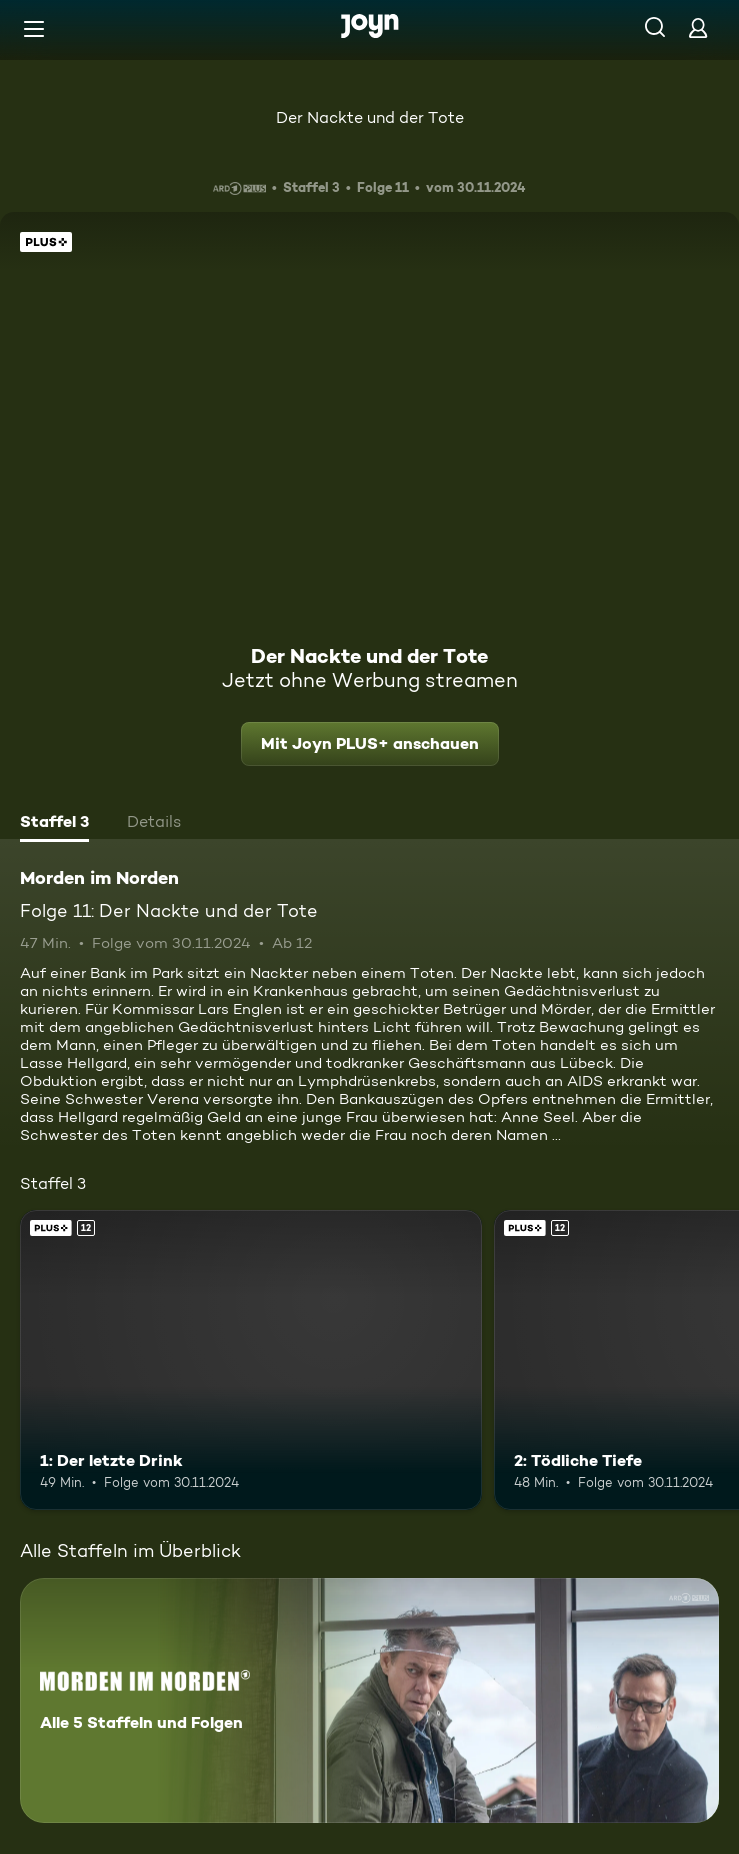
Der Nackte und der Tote (370, 117)
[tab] (54, 824)
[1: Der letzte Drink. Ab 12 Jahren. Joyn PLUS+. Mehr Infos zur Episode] (251, 1360)
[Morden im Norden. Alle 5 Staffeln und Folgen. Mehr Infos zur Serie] (369, 1700)
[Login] (698, 27)
